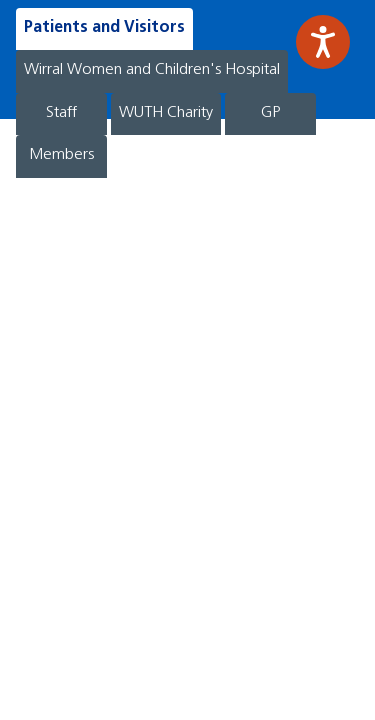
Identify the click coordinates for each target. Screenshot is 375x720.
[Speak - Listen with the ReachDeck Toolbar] (323, 42)
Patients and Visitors (104, 28)
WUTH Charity (166, 113)
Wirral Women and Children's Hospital (152, 70)
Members (61, 155)
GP (270, 113)
